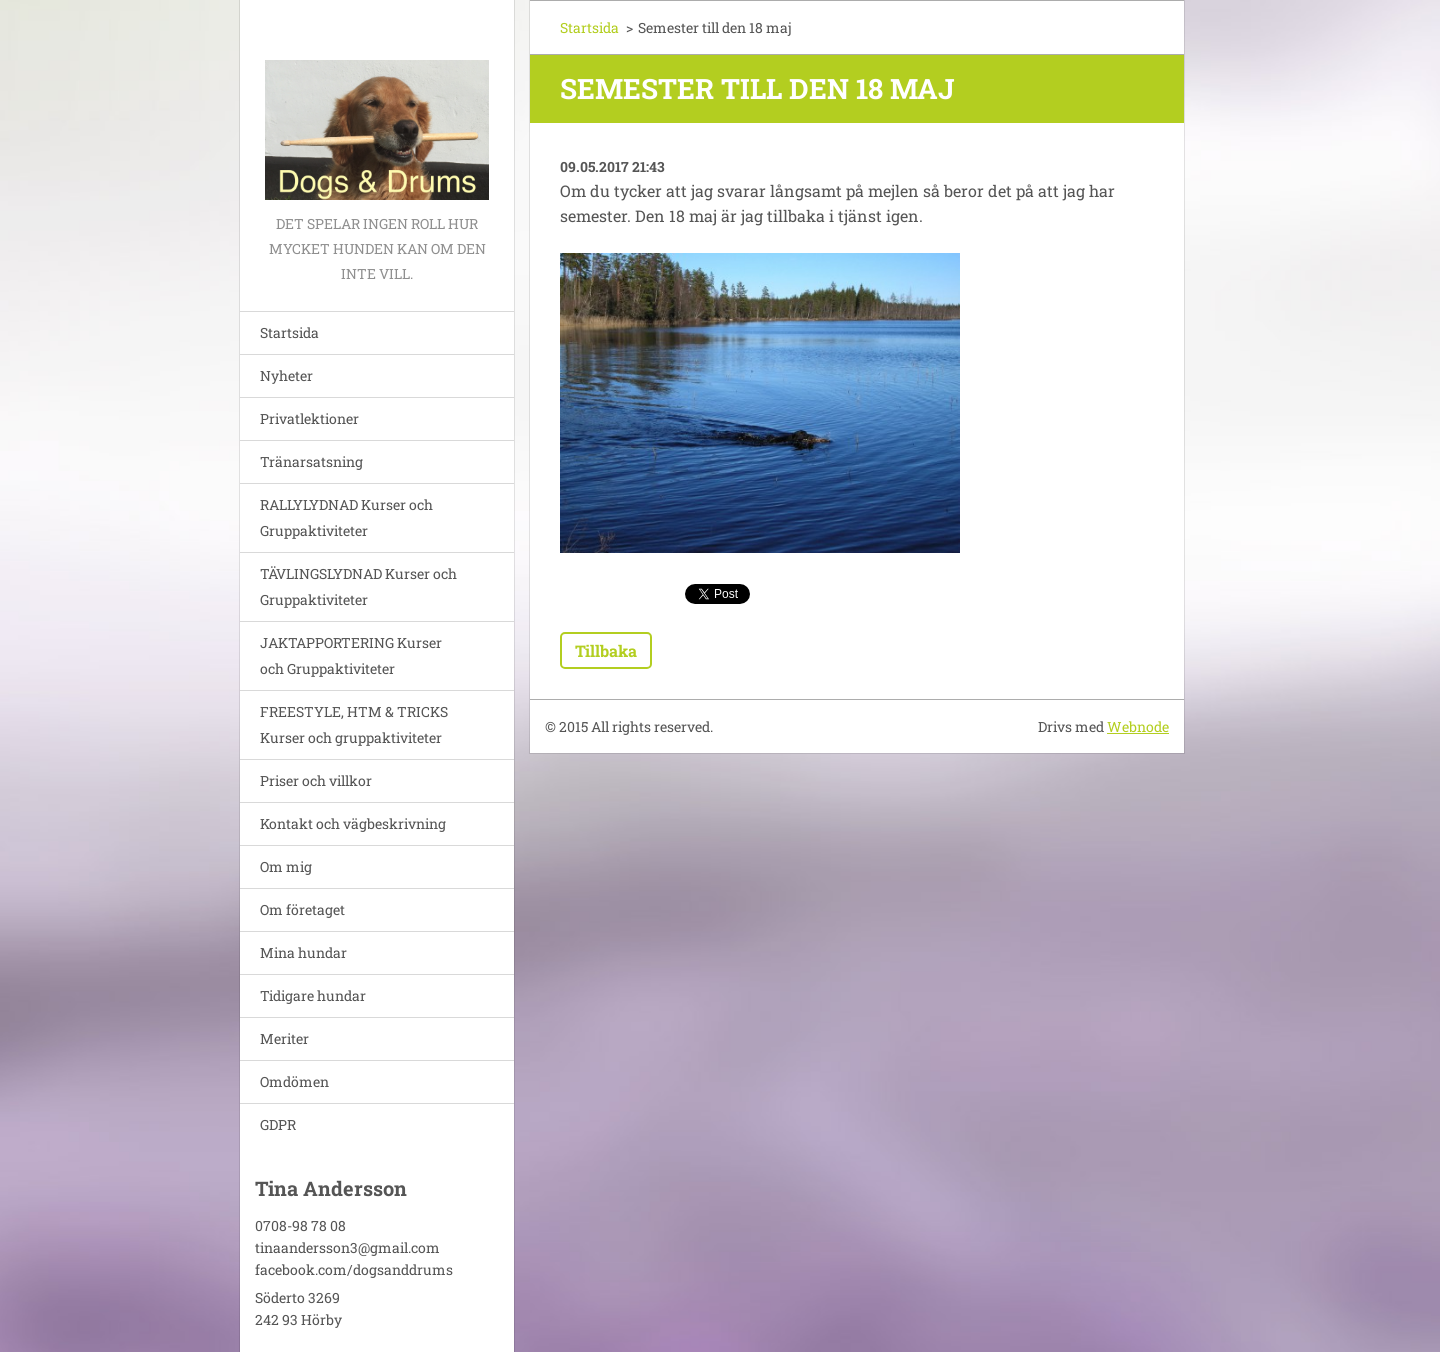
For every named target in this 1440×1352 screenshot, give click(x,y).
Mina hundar (303, 952)
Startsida (289, 332)
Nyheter (286, 375)
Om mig (286, 866)
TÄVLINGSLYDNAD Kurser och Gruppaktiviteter (358, 586)
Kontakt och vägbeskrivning (353, 823)
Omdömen (294, 1081)
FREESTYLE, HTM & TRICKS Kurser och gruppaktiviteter (354, 724)
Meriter (284, 1038)
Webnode (1138, 726)
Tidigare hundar (313, 995)
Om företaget (302, 909)
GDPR (278, 1124)
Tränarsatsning (311, 461)
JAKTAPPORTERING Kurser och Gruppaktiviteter (351, 655)
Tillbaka (606, 650)
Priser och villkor (316, 780)
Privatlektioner (309, 418)
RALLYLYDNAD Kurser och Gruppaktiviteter (346, 517)
